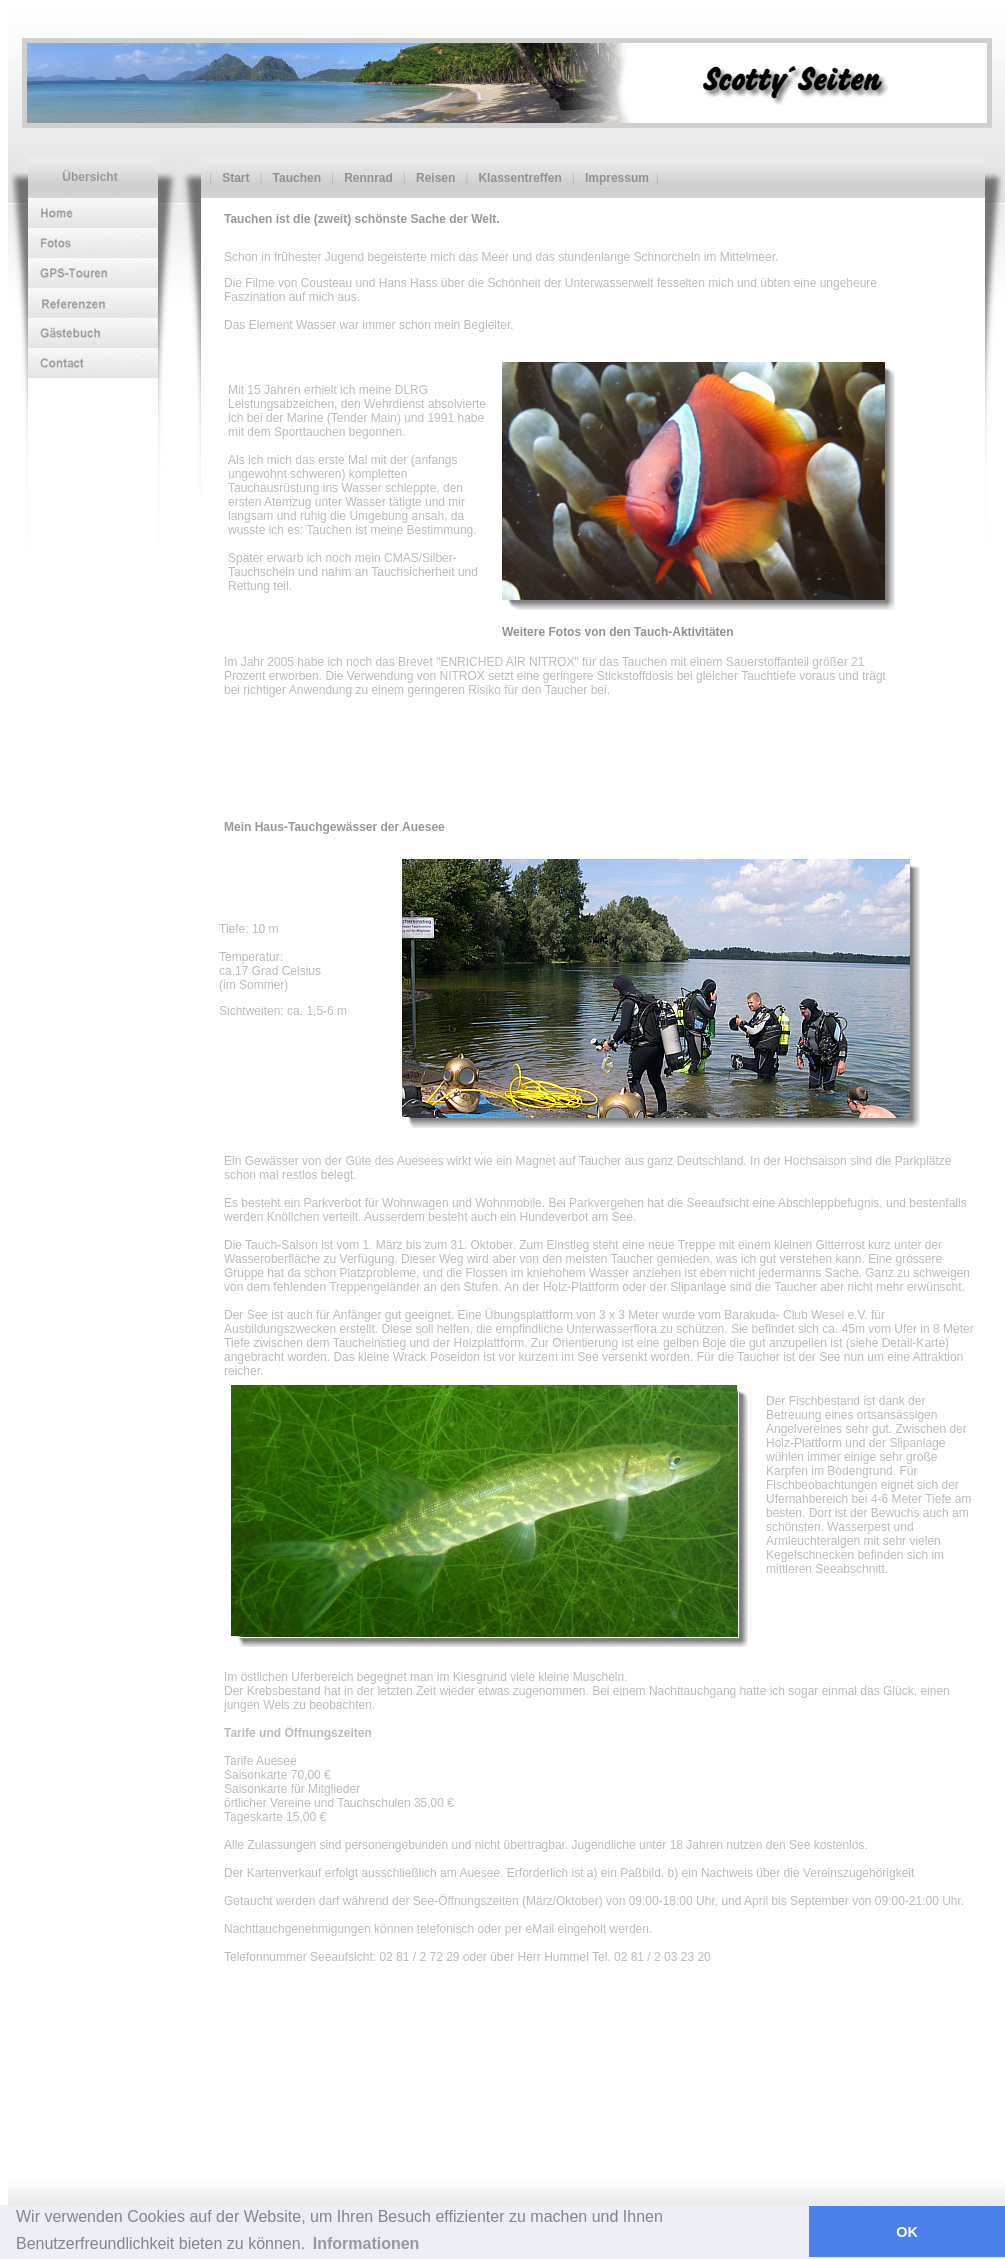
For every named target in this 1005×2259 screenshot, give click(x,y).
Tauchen (295, 178)
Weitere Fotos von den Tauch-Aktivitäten (618, 632)
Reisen (434, 178)
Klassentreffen (518, 178)
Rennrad (366, 178)
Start (234, 178)
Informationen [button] (366, 2243)
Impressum (615, 178)
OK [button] (907, 2232)
